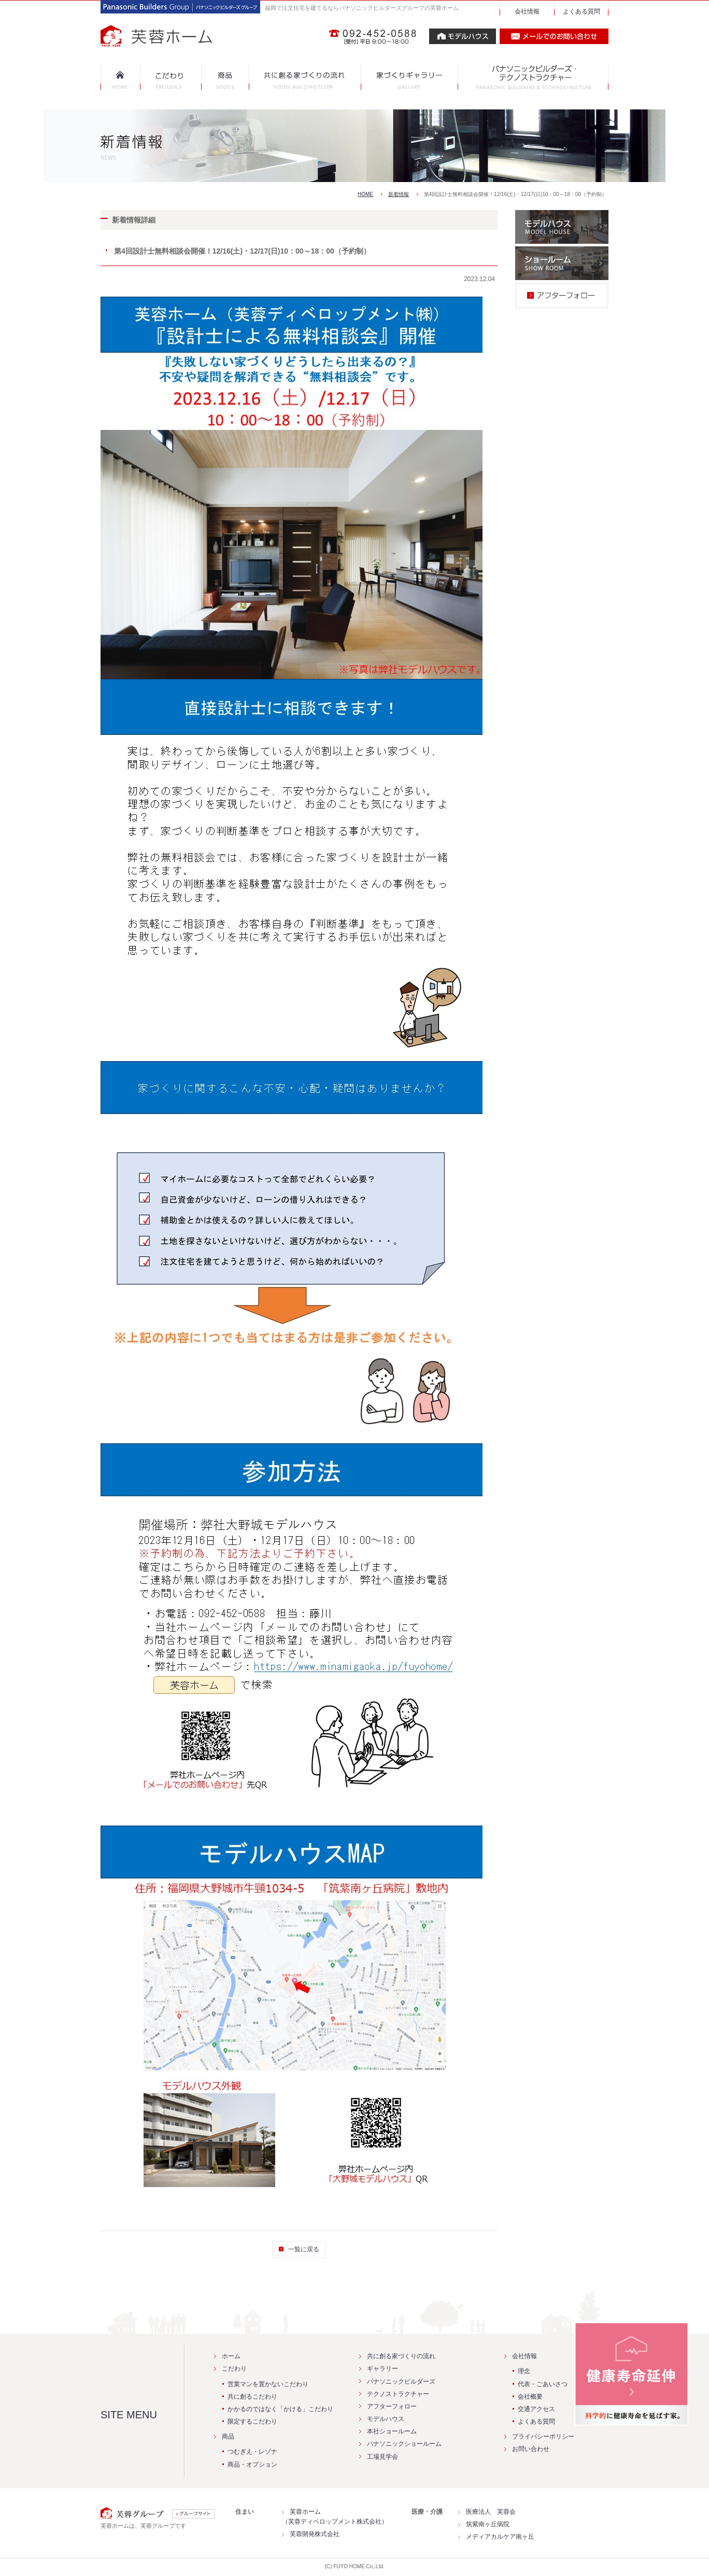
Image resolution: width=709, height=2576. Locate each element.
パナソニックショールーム (404, 2443)
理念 (524, 2371)
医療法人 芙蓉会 (491, 2511)
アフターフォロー (392, 2406)
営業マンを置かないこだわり (268, 2384)
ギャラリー (382, 2368)
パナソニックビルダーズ (401, 2381)
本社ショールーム (392, 2431)
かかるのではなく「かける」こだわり (280, 2409)
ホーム (231, 2356)
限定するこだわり (252, 2421)
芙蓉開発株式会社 (314, 2534)
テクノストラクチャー (398, 2394)
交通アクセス (536, 2409)
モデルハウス (385, 2418)
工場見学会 (382, 2456)
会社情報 (527, 11)
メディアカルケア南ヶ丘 (500, 2536)
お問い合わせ (530, 2449)
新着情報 (398, 194)
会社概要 (530, 2396)
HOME (365, 194)
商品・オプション (252, 2464)
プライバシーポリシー (543, 2436)
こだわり (234, 2368)
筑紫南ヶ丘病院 (487, 2524)
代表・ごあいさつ (543, 2384)
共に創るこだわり (252, 2396)
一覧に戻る (303, 2249)
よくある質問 (581, 11)
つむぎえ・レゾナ (252, 2451)
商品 (228, 2436)
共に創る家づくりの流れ (401, 2356)
